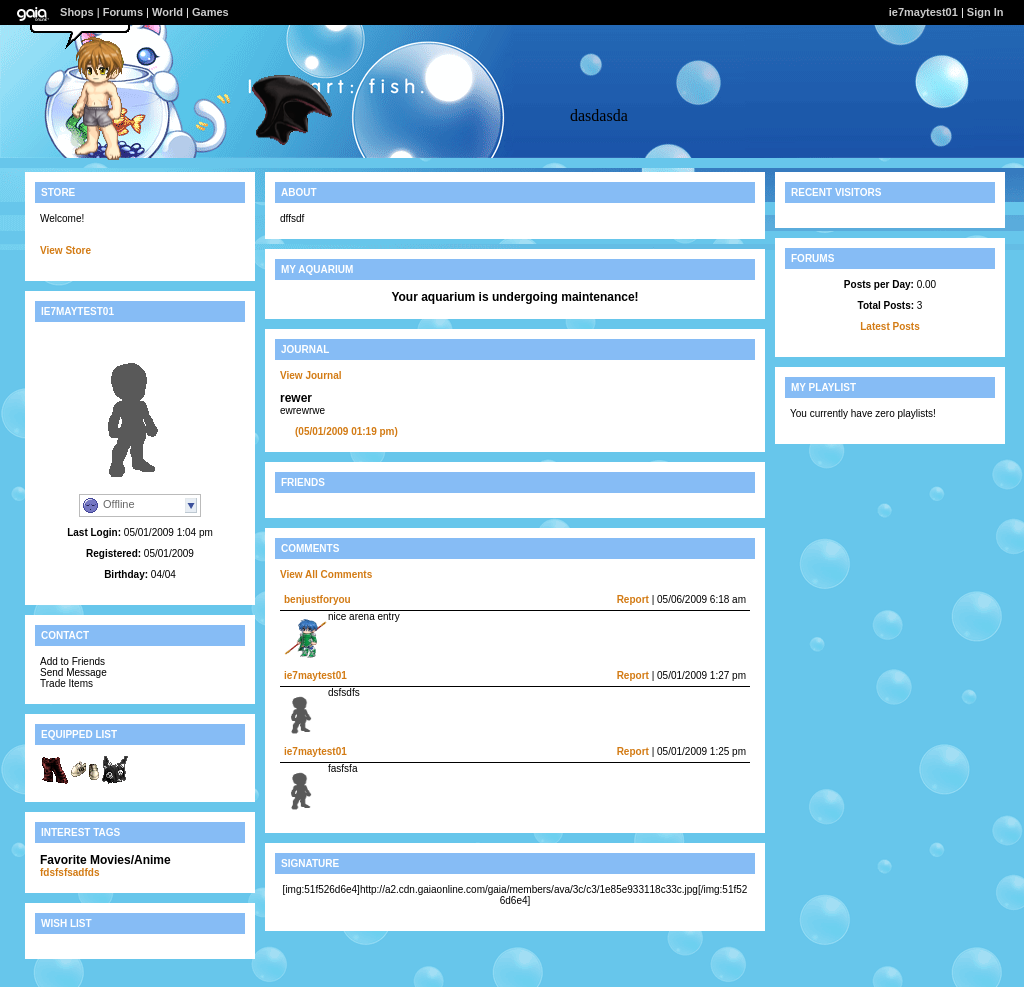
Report (633, 599)
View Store (65, 250)
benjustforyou (317, 599)
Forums (123, 12)
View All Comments (326, 574)
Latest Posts (889, 326)
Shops (77, 12)
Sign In (985, 12)
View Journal (311, 375)
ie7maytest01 (923, 12)
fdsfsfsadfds (69, 872)
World (167, 12)
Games (210, 12)
